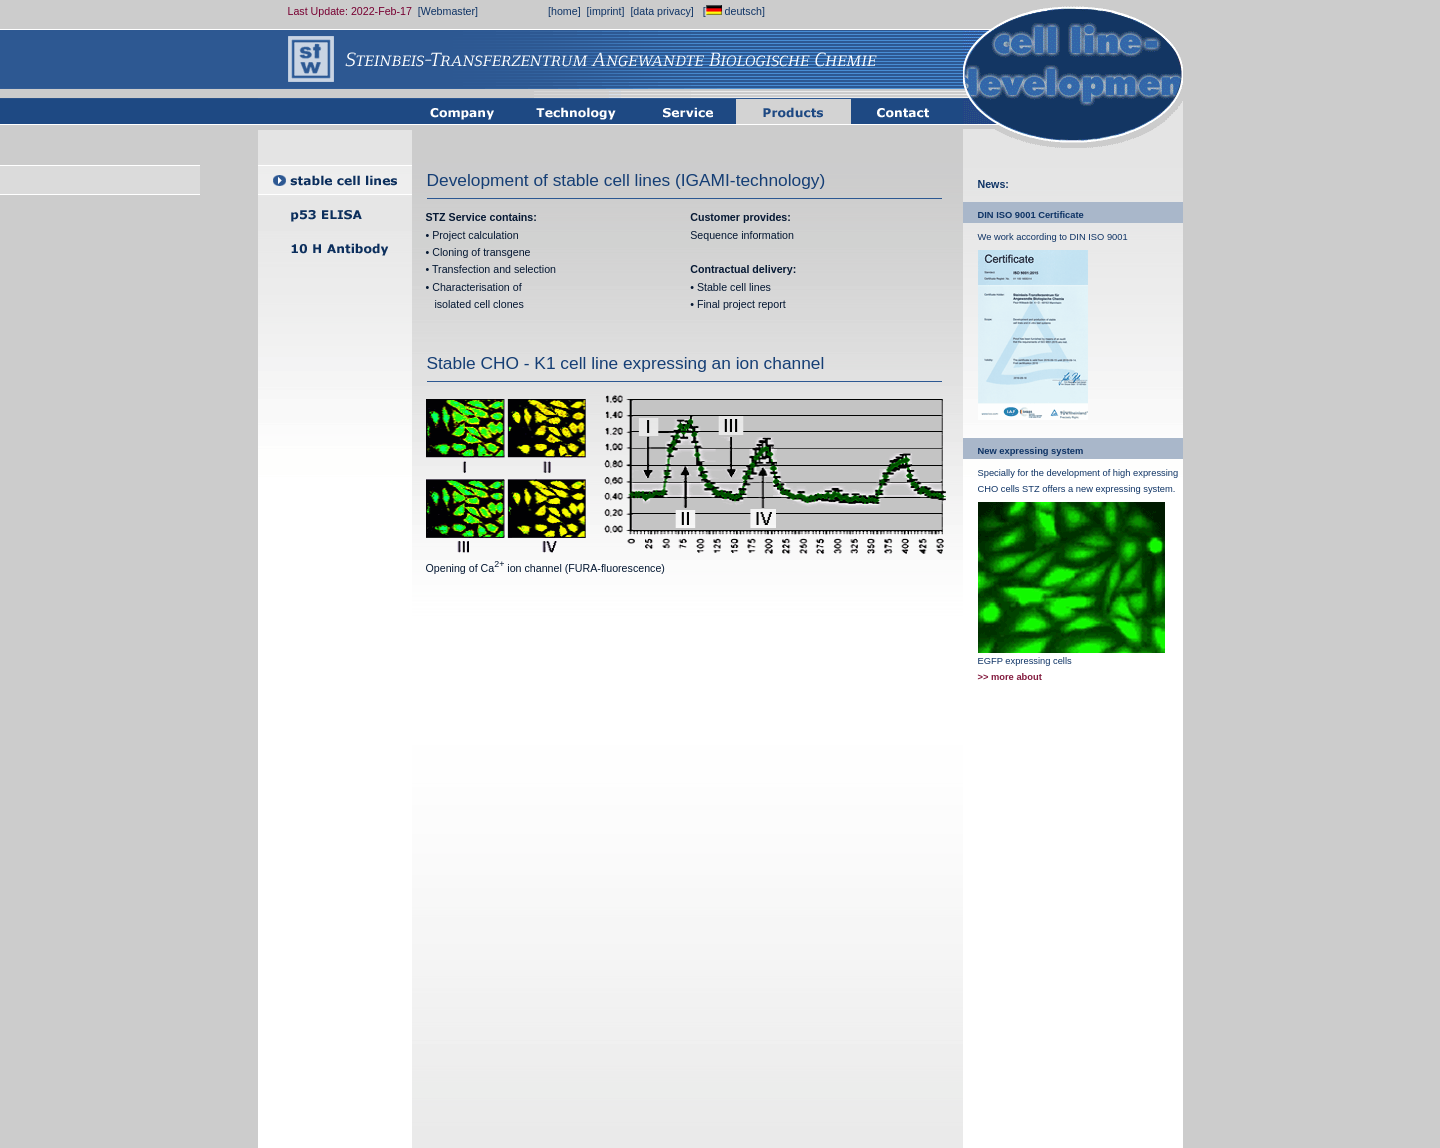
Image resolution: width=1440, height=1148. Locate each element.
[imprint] (606, 11)
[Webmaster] (448, 11)
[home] (564, 11)
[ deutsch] (734, 11)
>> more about (1010, 677)
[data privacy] (661, 11)
